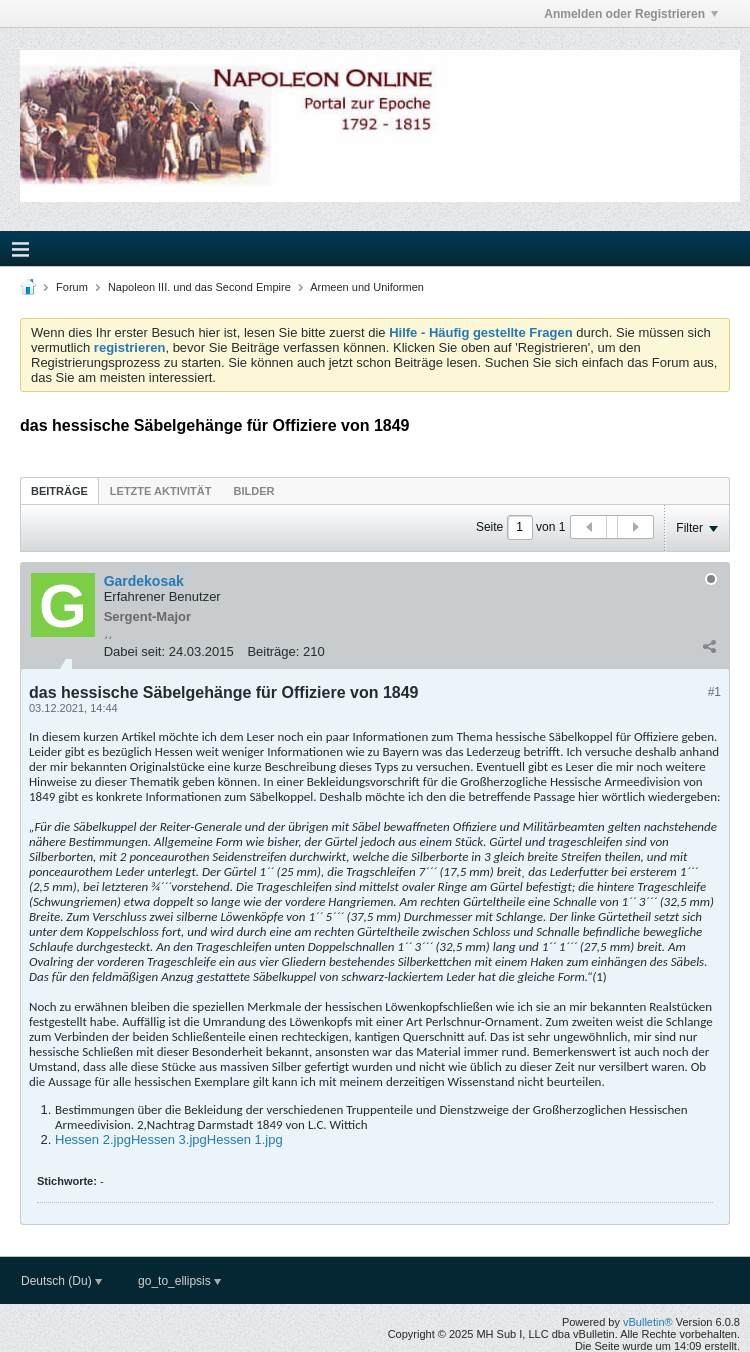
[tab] (59, 490)
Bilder (253, 491)
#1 (714, 692)
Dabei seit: (134, 651)
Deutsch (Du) (61, 1281)
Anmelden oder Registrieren (631, 14)
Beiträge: (273, 651)
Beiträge (59, 491)
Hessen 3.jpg (169, 1139)
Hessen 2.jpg (93, 1139)
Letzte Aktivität (161, 491)
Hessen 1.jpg (245, 1139)
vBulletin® (648, 1322)
